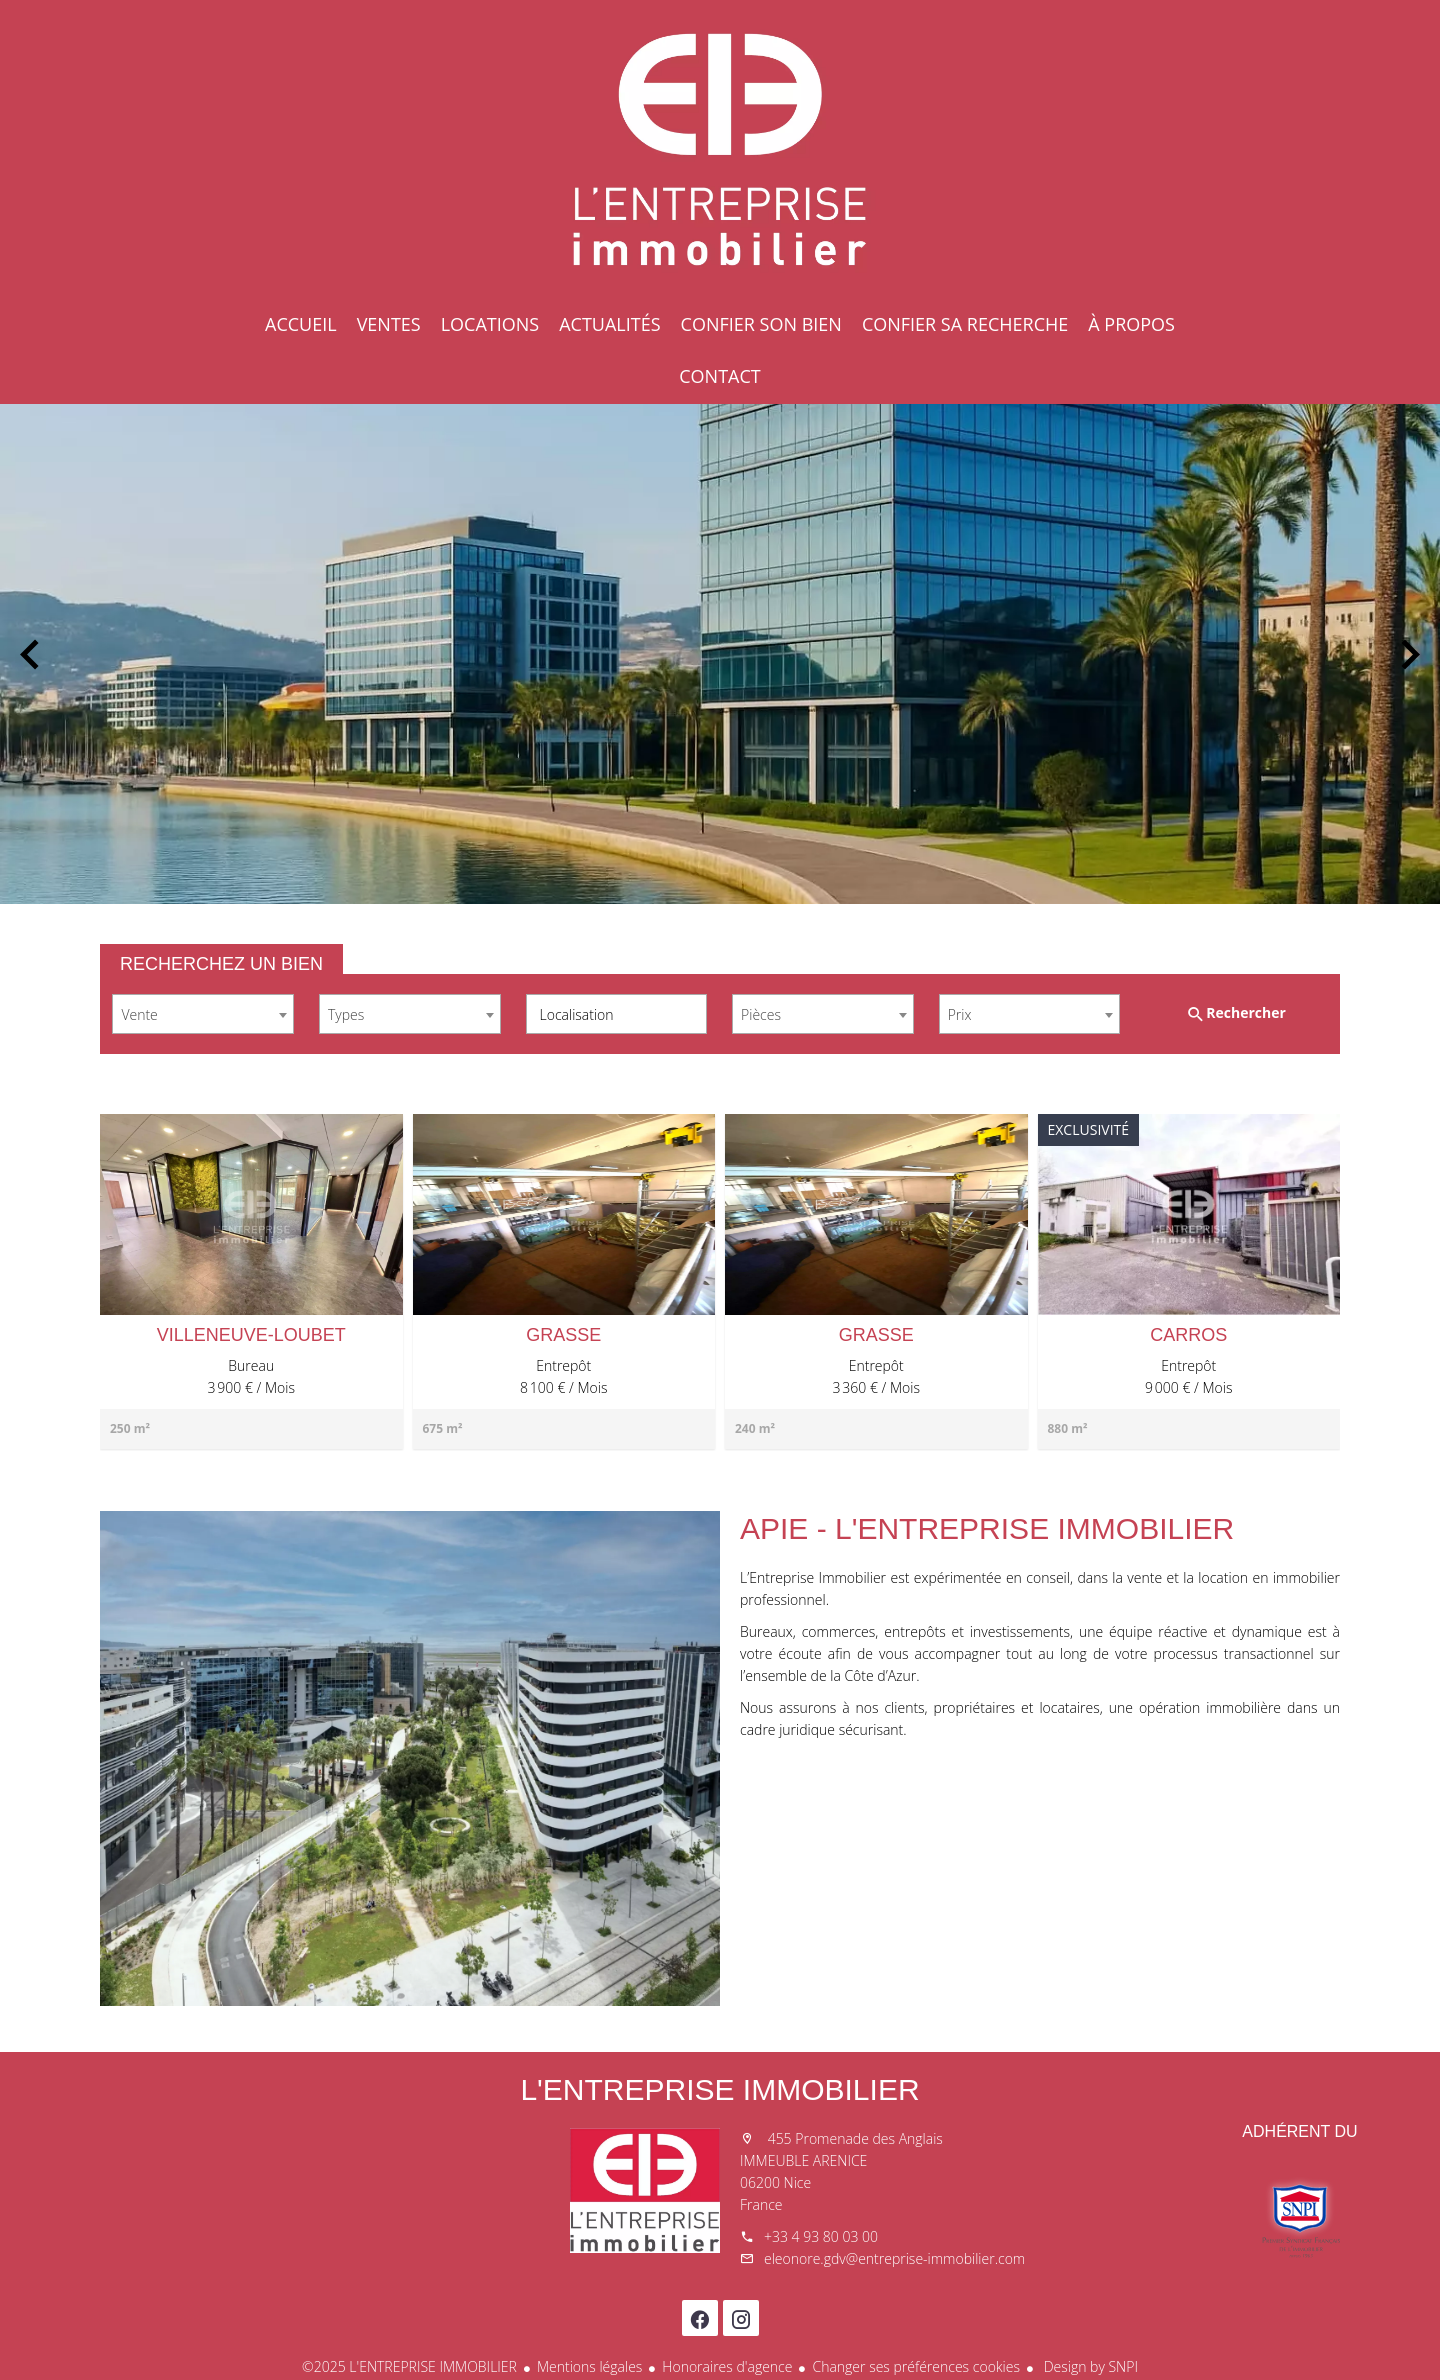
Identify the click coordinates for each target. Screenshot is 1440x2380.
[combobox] (203, 1014)
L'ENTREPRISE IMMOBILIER (719, 2089)
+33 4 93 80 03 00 (821, 2236)
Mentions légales (589, 2366)
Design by (1089, 2366)
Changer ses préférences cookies (916, 2366)
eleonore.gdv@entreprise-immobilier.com (894, 2258)
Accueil (720, 150)
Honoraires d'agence (727, 2366)
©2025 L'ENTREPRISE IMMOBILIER (409, 2366)
